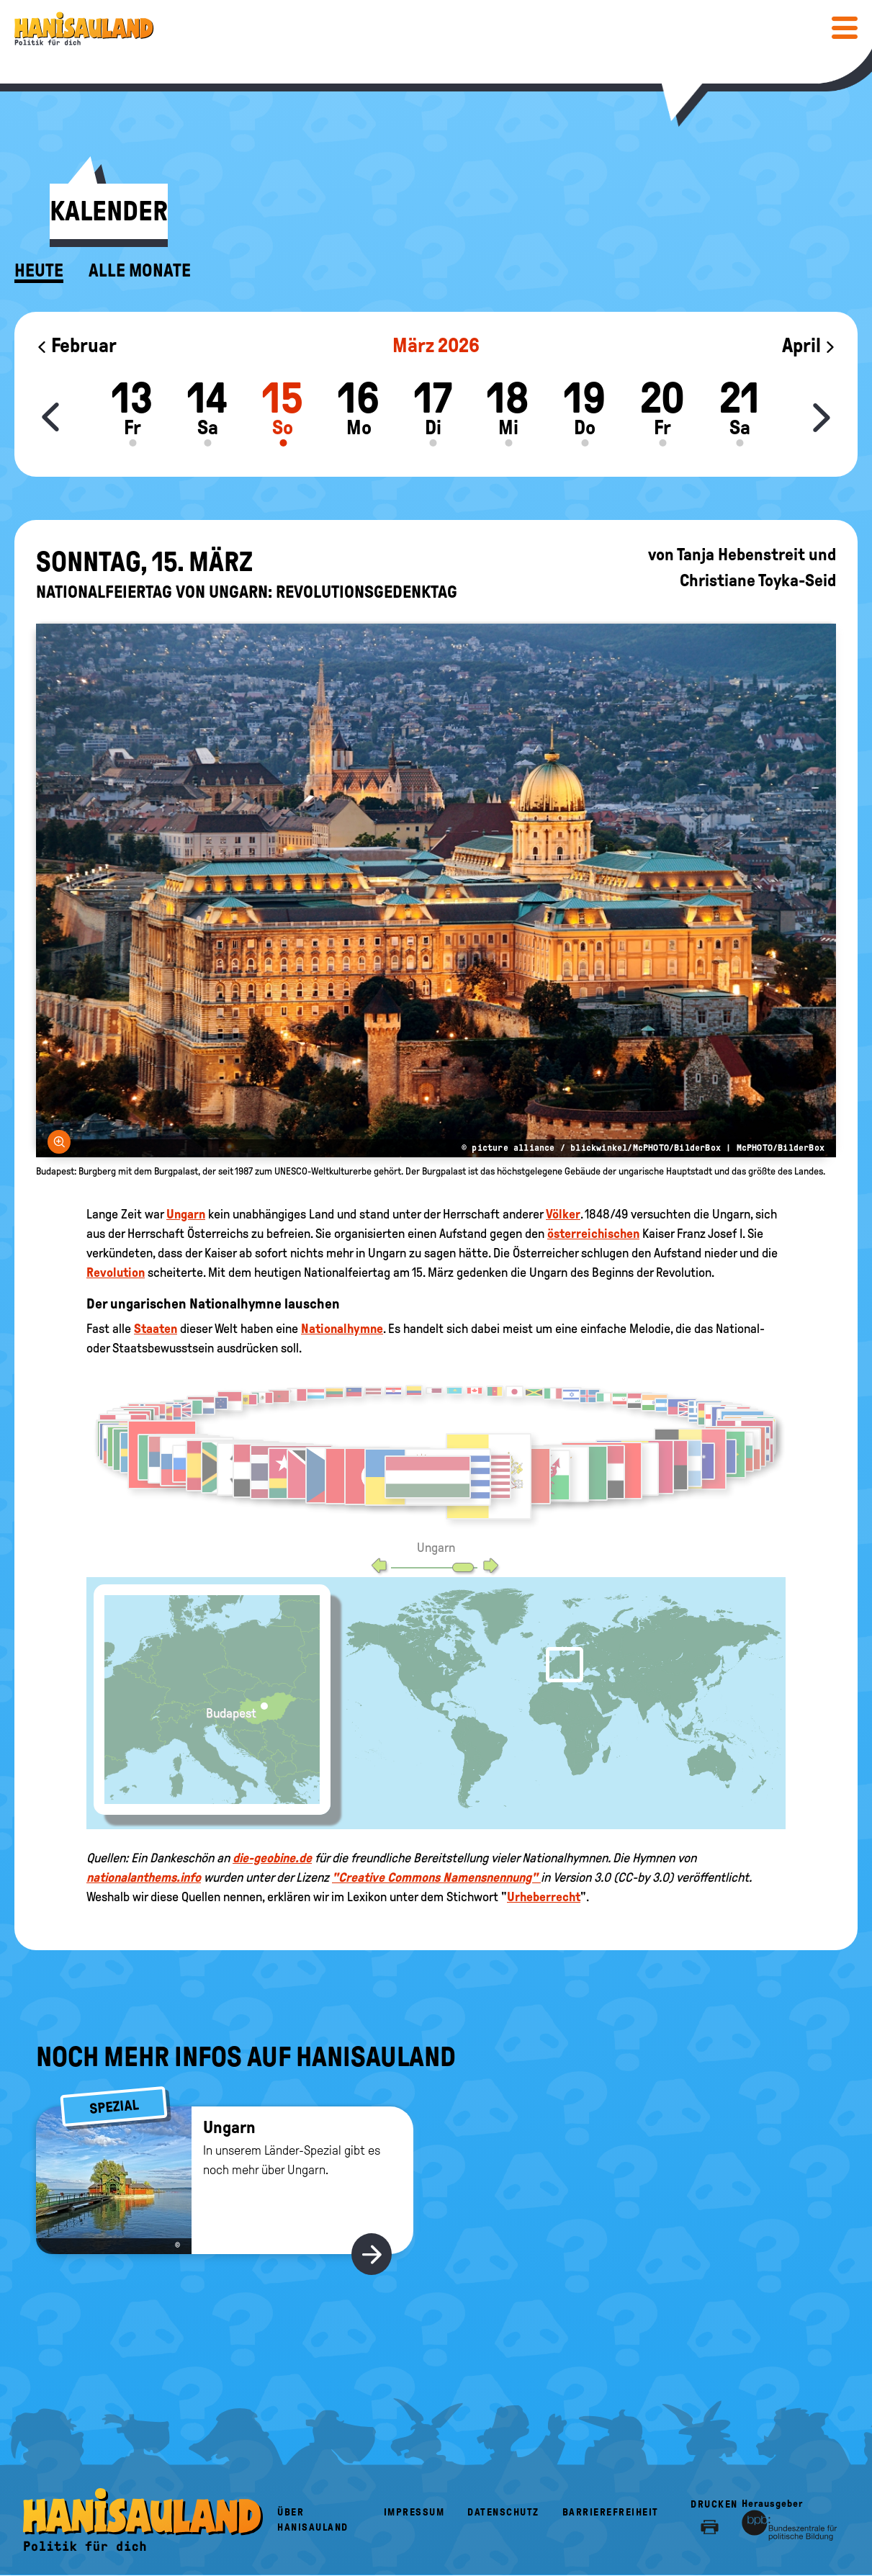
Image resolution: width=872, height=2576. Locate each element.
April (809, 345)
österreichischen (593, 1233)
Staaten (155, 1328)
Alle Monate (140, 270)
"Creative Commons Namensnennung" (436, 1877)
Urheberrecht (543, 1897)
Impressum (414, 2512)
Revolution (115, 1272)
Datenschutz (503, 2512)
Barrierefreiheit (610, 2512)
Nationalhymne (342, 1328)
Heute (38, 270)
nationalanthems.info (143, 1877)
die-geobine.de (272, 1858)
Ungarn (185, 1214)
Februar (76, 345)
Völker (563, 1214)
